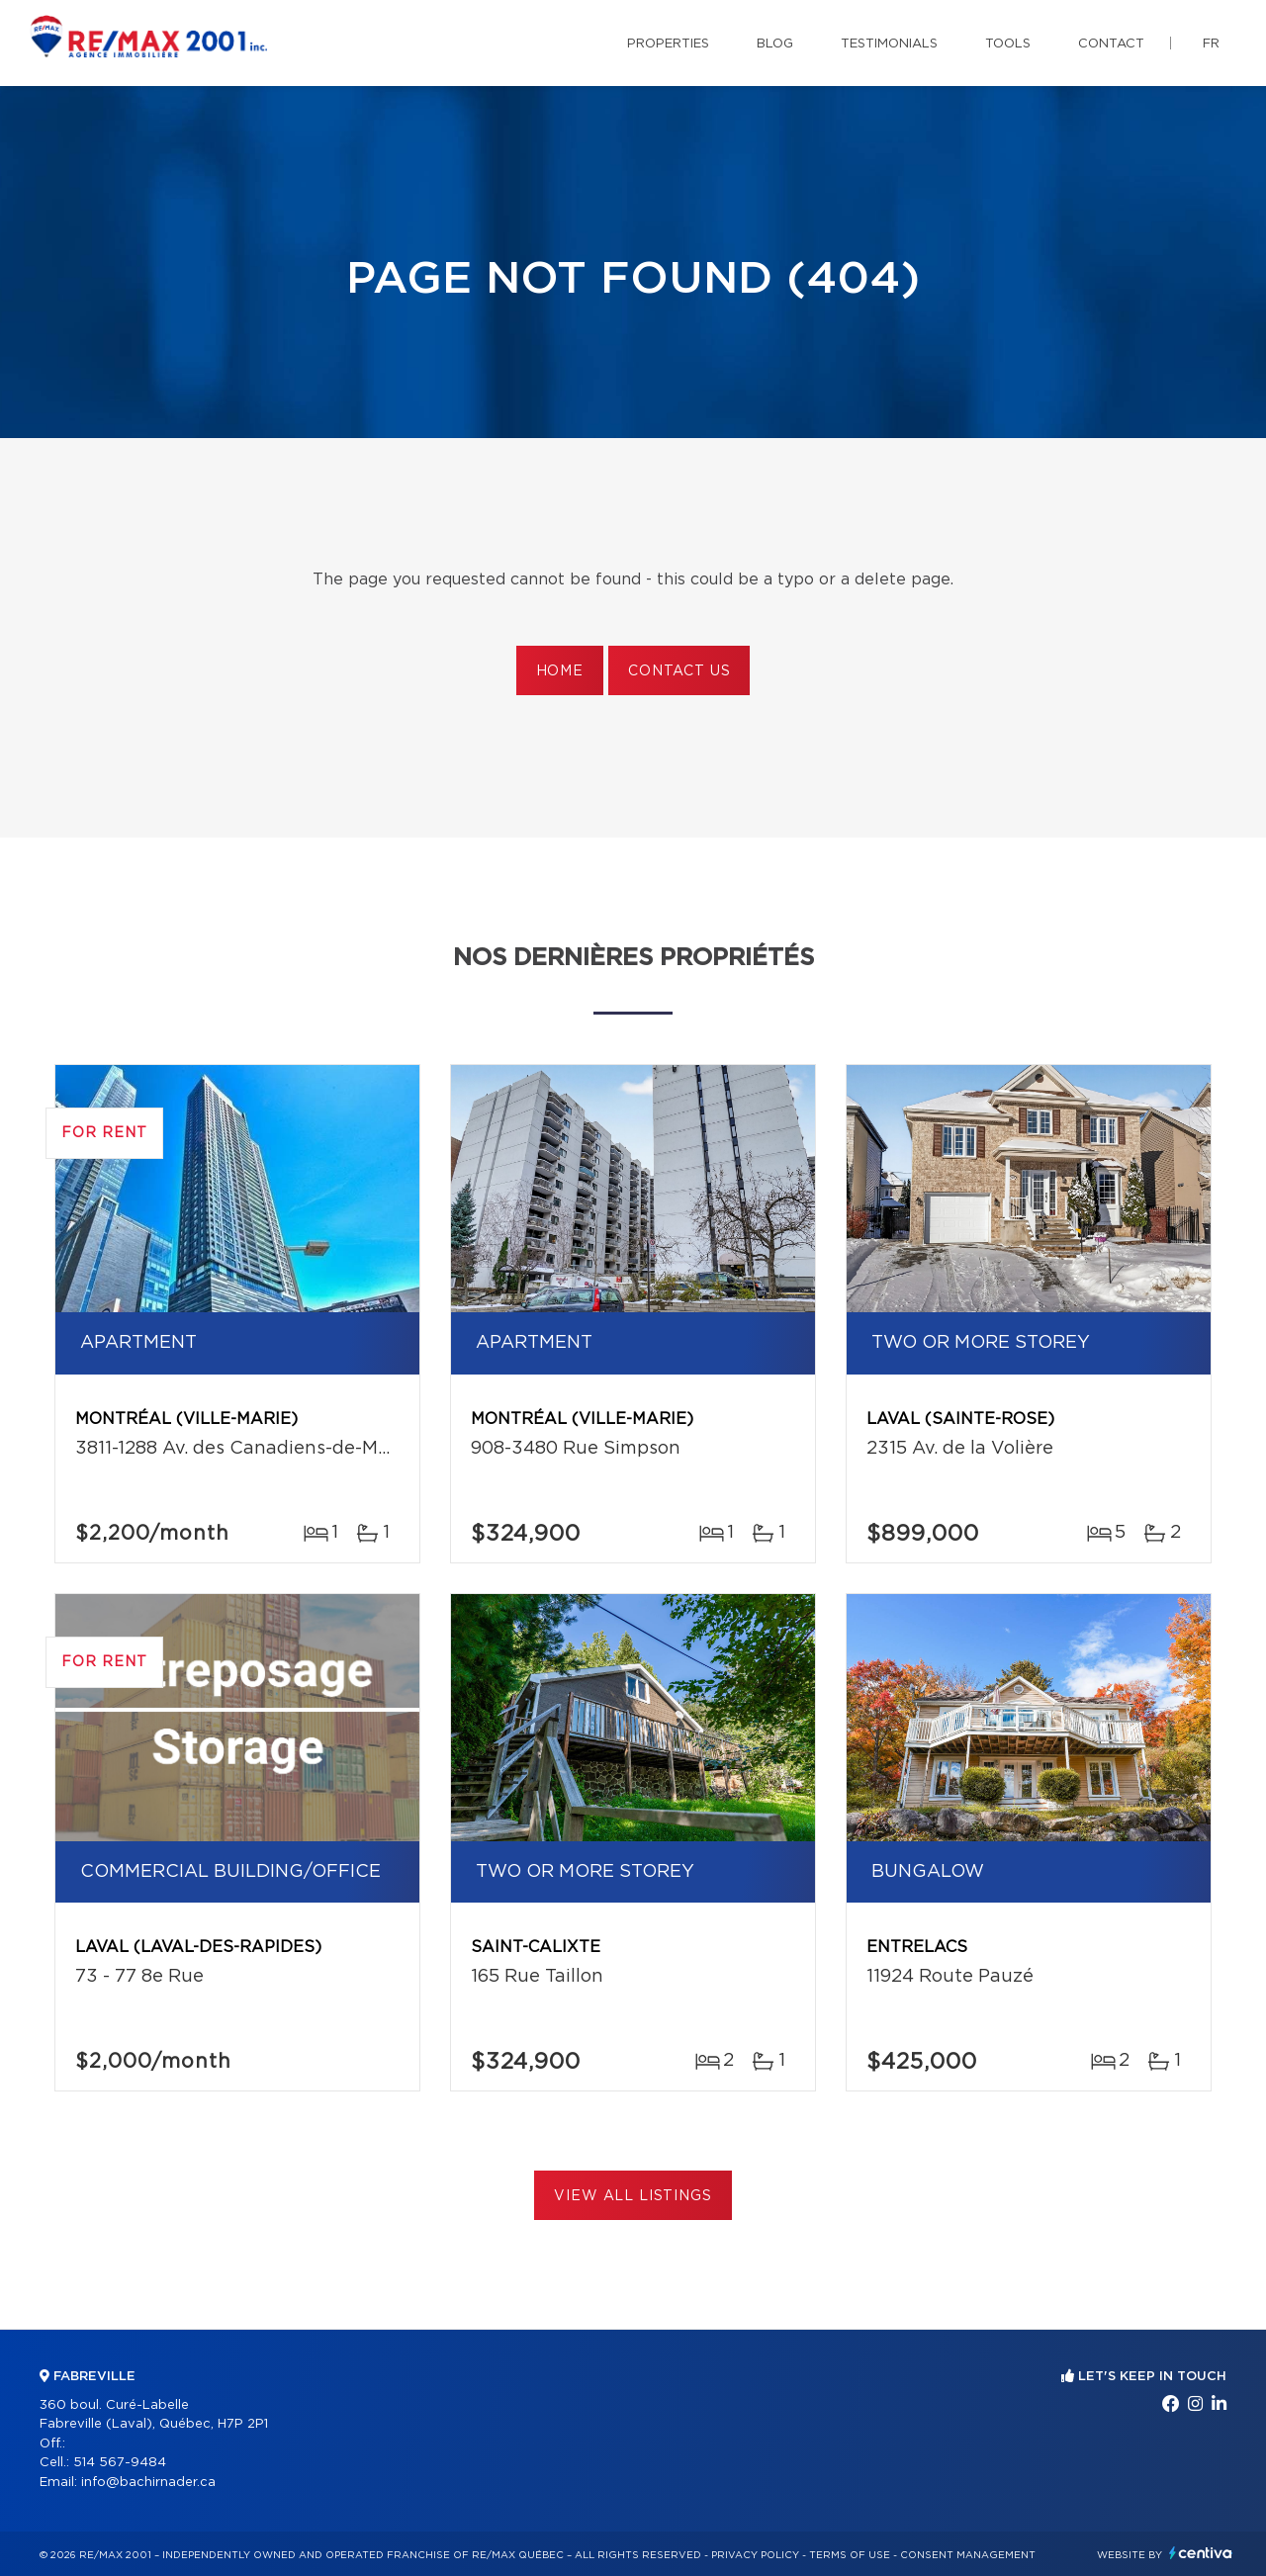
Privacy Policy (755, 2555)
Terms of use (849, 2555)
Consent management (968, 2555)
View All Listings (632, 2196)
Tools (1008, 44)
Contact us (679, 671)
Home (560, 671)
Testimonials (889, 44)
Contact (1111, 44)
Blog (775, 44)
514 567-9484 (119, 2462)
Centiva (1200, 2552)
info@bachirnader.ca (148, 2482)
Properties (668, 44)
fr (1211, 44)
